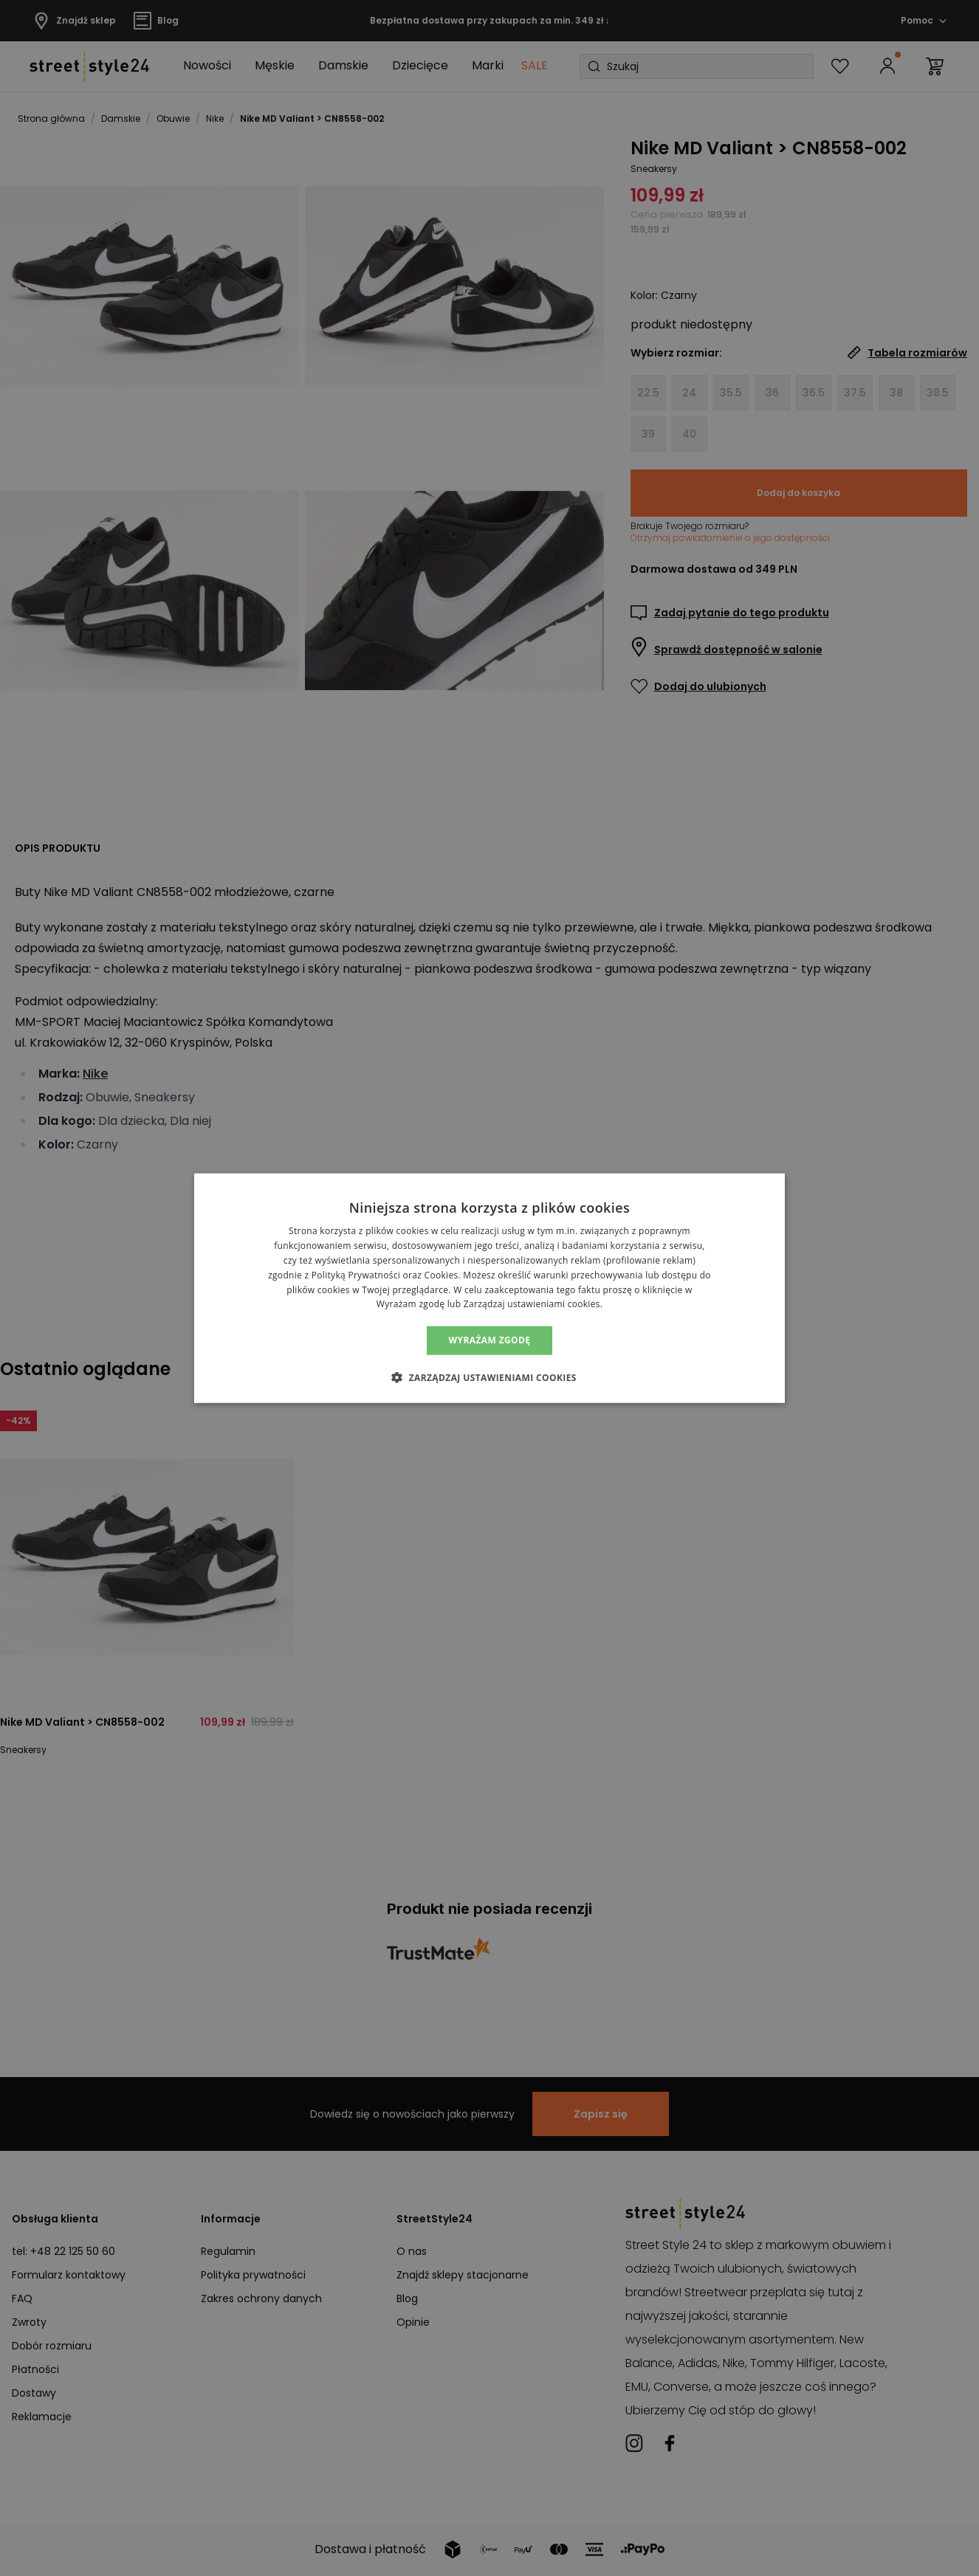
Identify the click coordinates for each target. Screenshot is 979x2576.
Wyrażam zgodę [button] (490, 1340)
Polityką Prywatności (356, 1275)
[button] (489, 1376)
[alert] (489, 1288)
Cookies (441, 1275)
